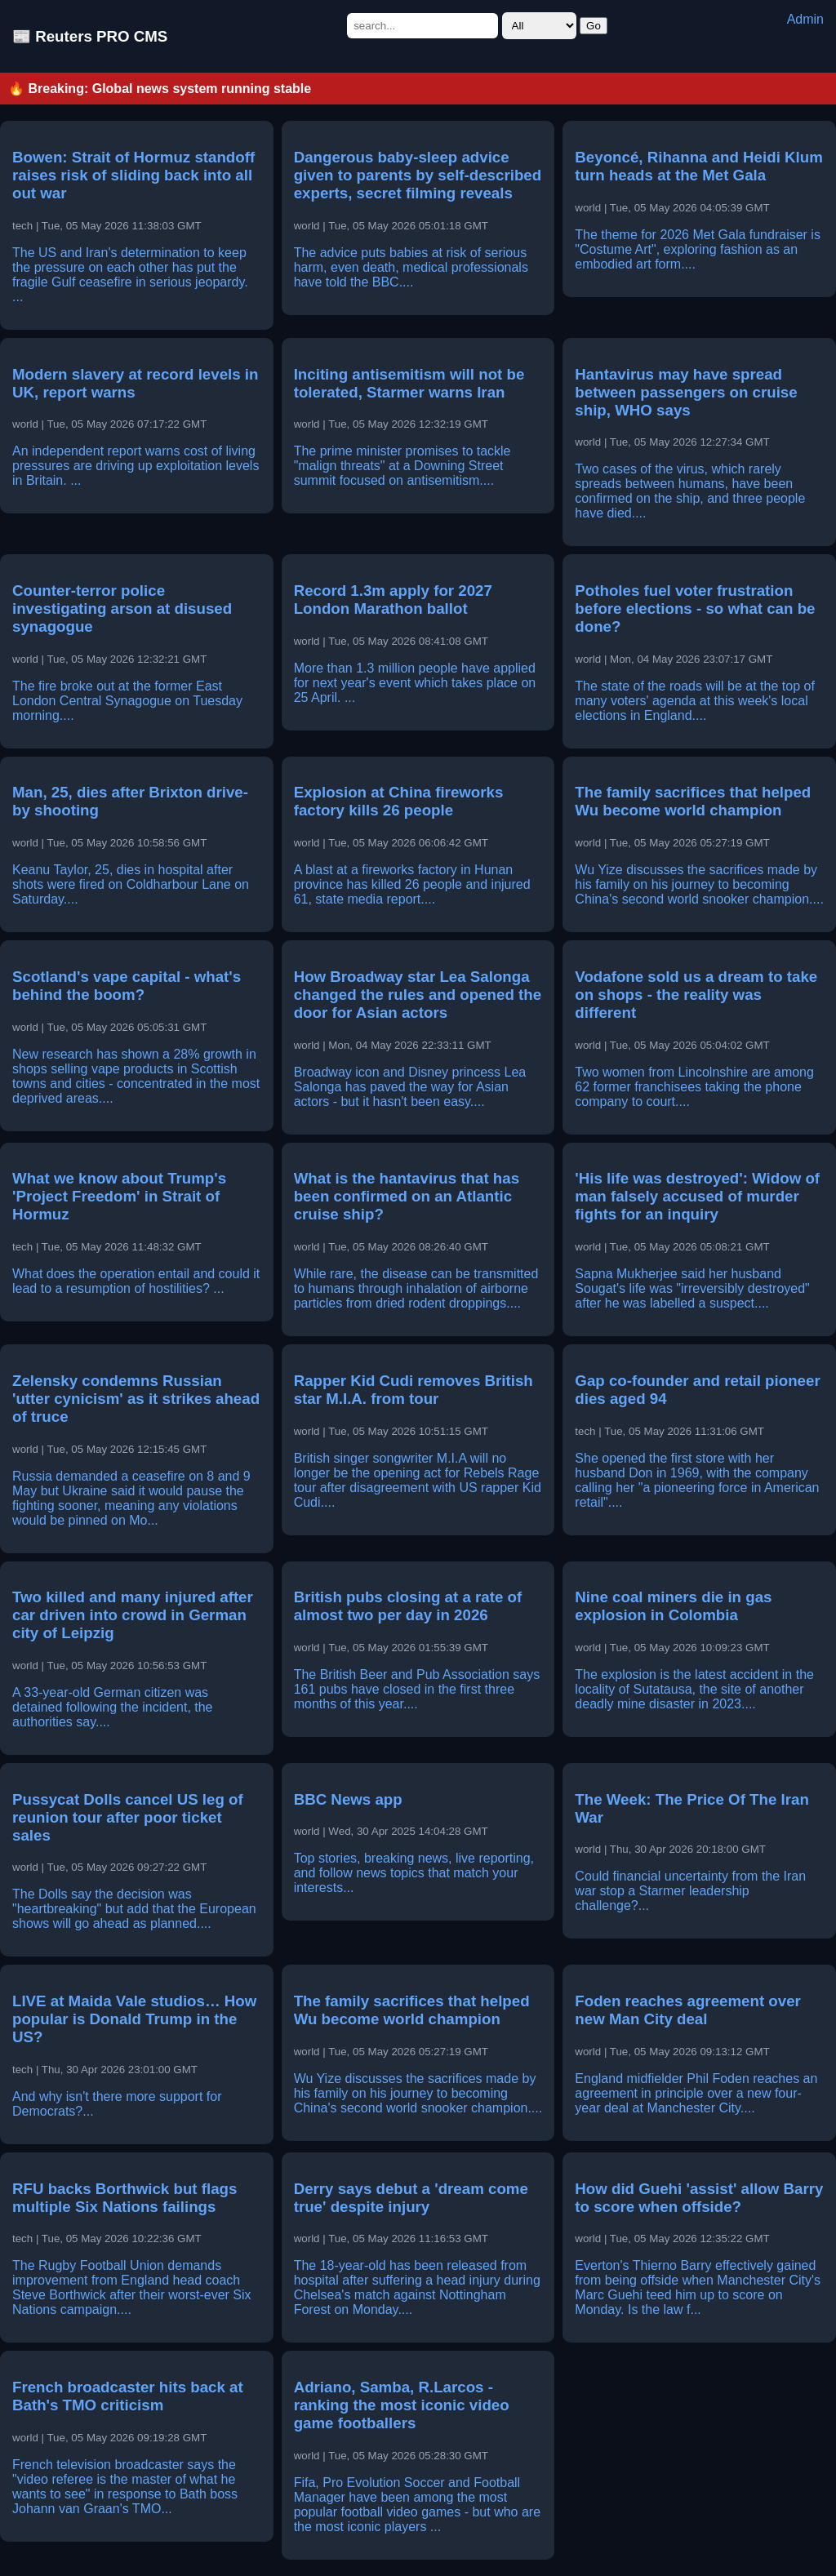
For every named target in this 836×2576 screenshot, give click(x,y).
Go (593, 26)
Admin (805, 19)
